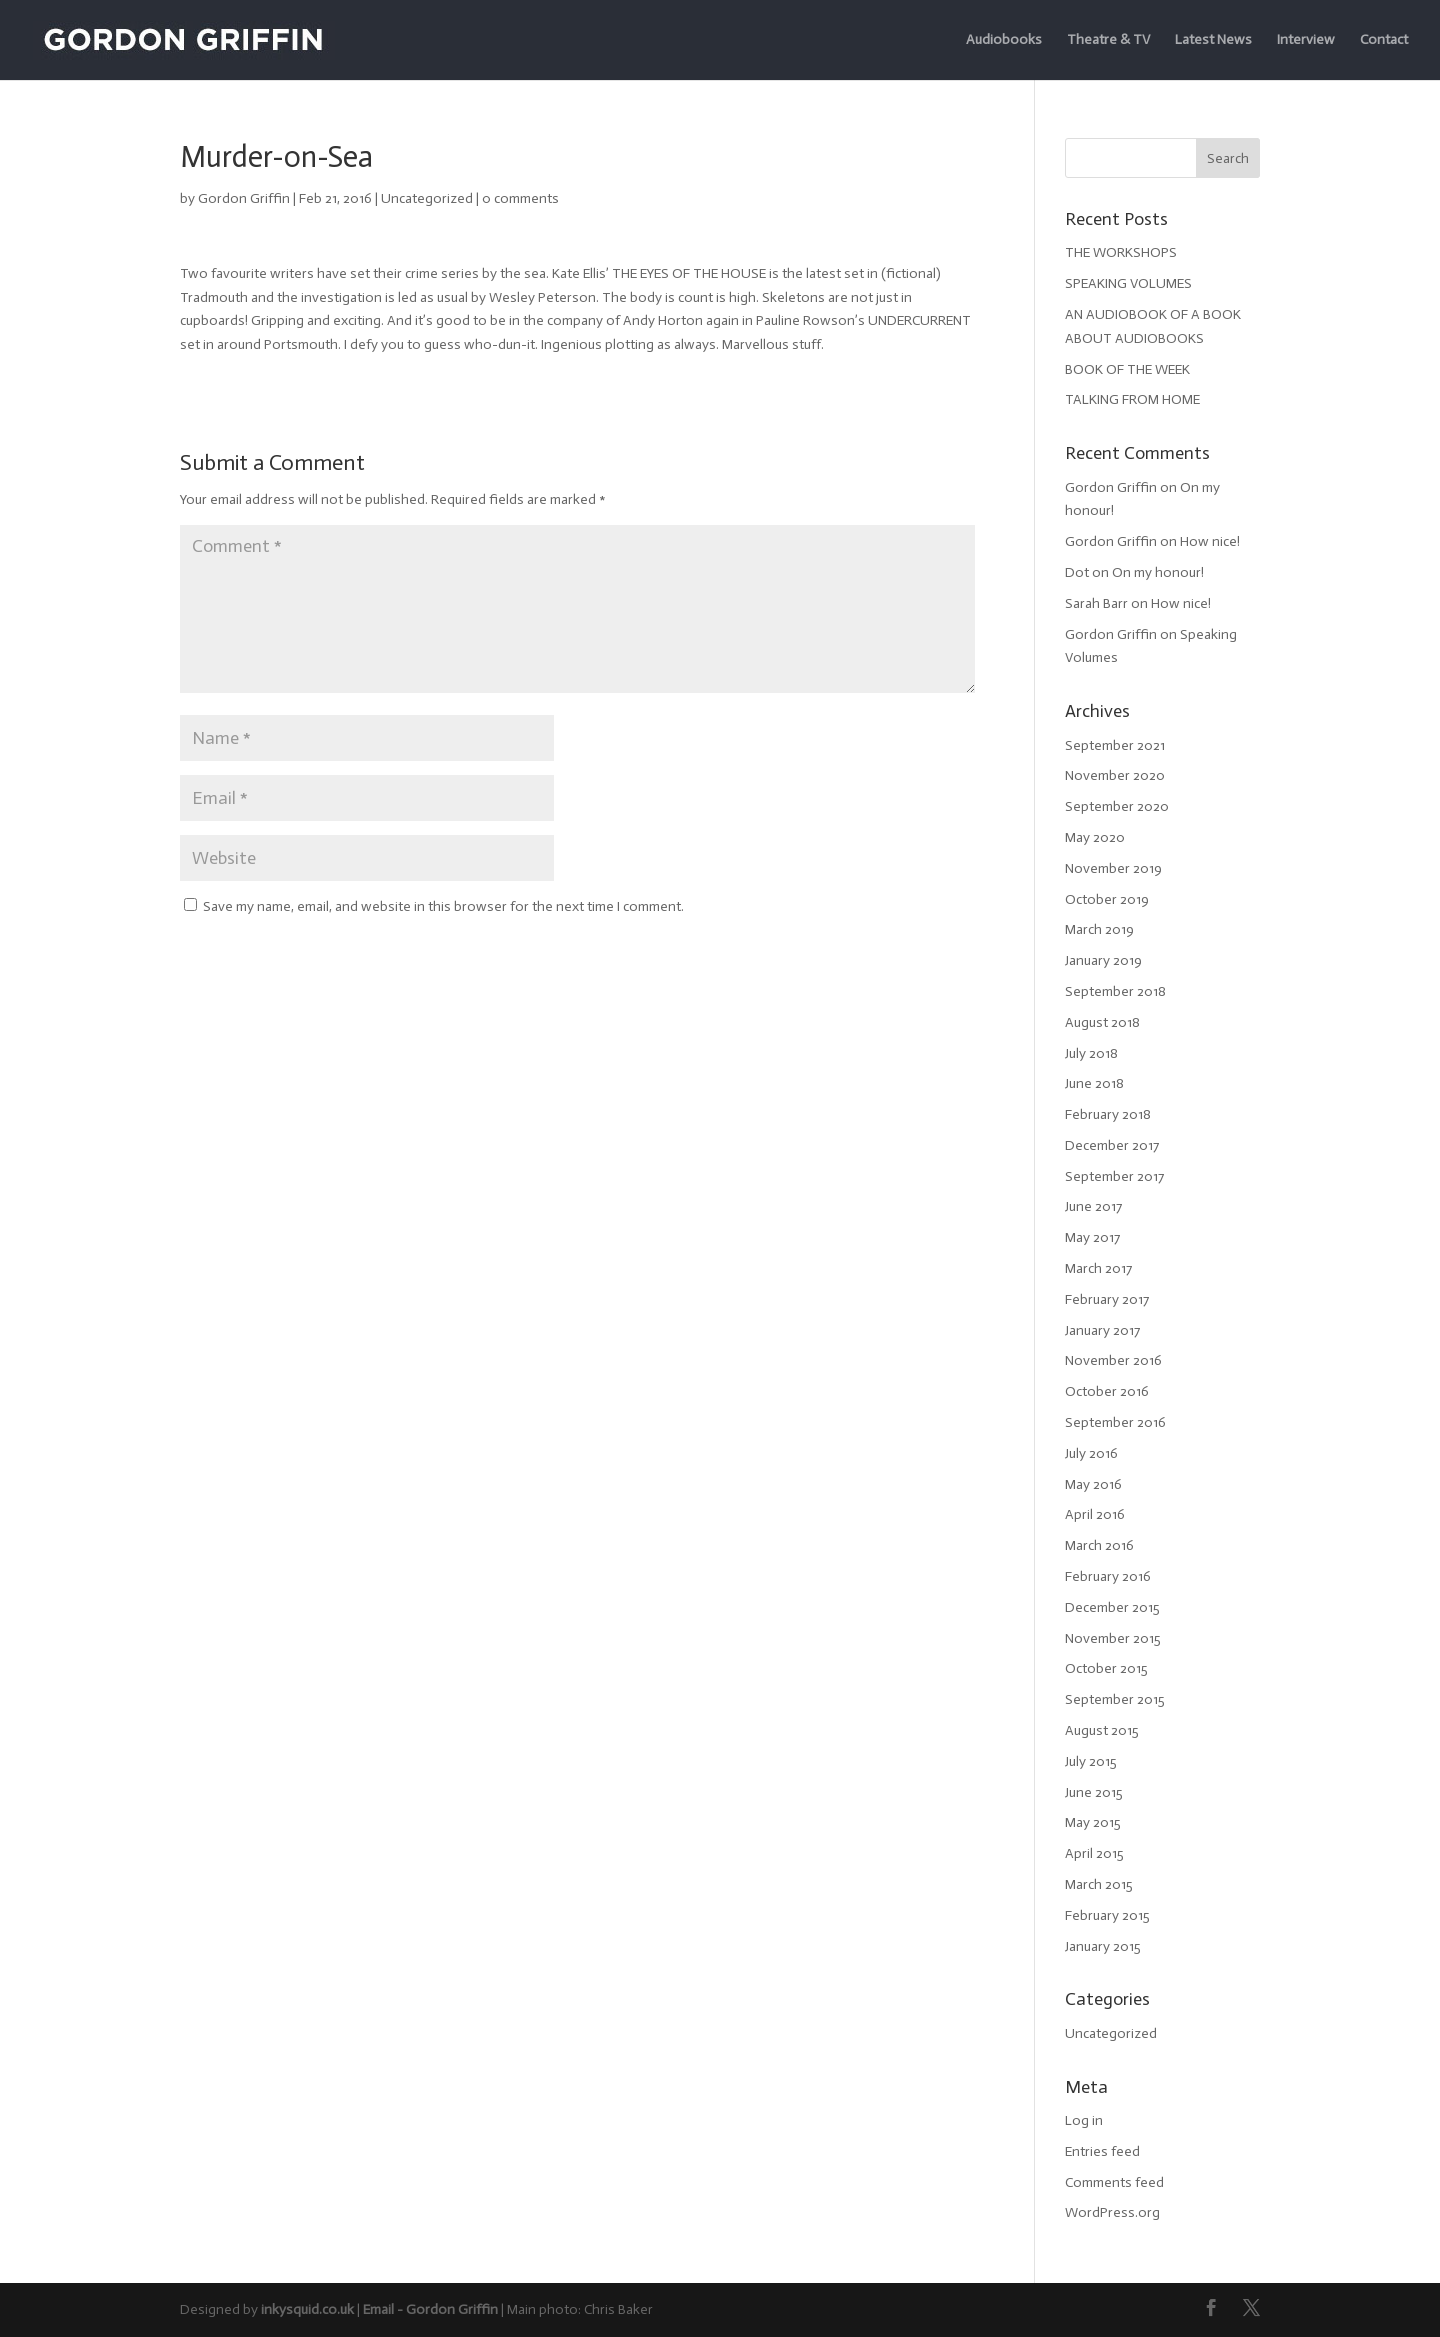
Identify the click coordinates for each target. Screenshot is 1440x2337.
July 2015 (1091, 1761)
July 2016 (1091, 1453)
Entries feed (1102, 2151)
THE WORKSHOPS (1121, 252)
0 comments (520, 198)
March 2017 (1098, 1268)
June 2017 (1093, 1206)
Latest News (1213, 40)
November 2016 (1113, 1360)
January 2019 (1103, 960)
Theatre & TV (1108, 40)
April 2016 (1095, 1514)
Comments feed (1114, 2182)
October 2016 (1107, 1391)
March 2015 (1099, 1884)
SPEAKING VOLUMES (1128, 283)
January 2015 (1103, 1946)
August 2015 (1102, 1730)
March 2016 (1099, 1545)
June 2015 (1094, 1792)
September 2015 (1115, 1699)
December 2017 (1112, 1145)
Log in (1084, 2120)
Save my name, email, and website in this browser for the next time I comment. (443, 906)
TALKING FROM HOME (1132, 399)
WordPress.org (1112, 2212)
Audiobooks (1004, 40)
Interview (1306, 40)
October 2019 (1107, 899)
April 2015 (1094, 1853)
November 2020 (1115, 775)
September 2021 (1115, 745)
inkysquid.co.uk (307, 2309)
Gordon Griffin (244, 198)
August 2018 (1102, 1022)
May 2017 (1092, 1237)
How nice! (1210, 541)
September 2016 (1115, 1422)
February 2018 (1108, 1114)
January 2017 (1102, 1330)
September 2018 (1115, 991)
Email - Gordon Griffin (430, 2309)
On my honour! (1158, 572)
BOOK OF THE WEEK (1127, 369)
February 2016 (1108, 1576)
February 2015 (1107, 1915)
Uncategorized (427, 198)
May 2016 (1093, 1484)
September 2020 (1117, 806)
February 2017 (1107, 1299)
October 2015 (1106, 1668)
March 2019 (1099, 929)
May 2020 (1095, 837)
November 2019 (1113, 868)
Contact (1384, 40)
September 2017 (1114, 1176)
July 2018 (1091, 1053)
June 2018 (1094, 1083)
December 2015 (1112, 1607)
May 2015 (1093, 1822)
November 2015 (1113, 1638)
